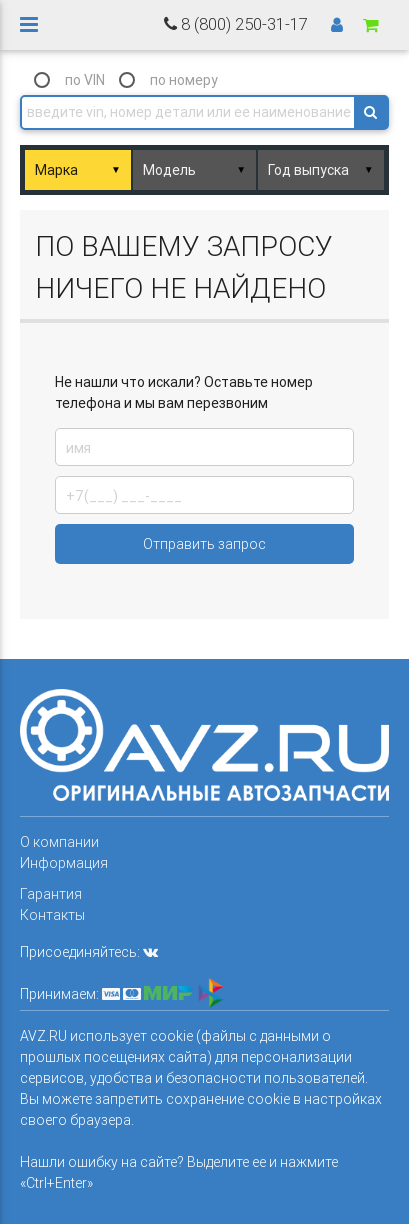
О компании (59, 842)
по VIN (85, 80)
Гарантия (51, 894)
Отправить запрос (204, 544)
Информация (64, 863)
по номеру (184, 80)
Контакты (52, 915)
